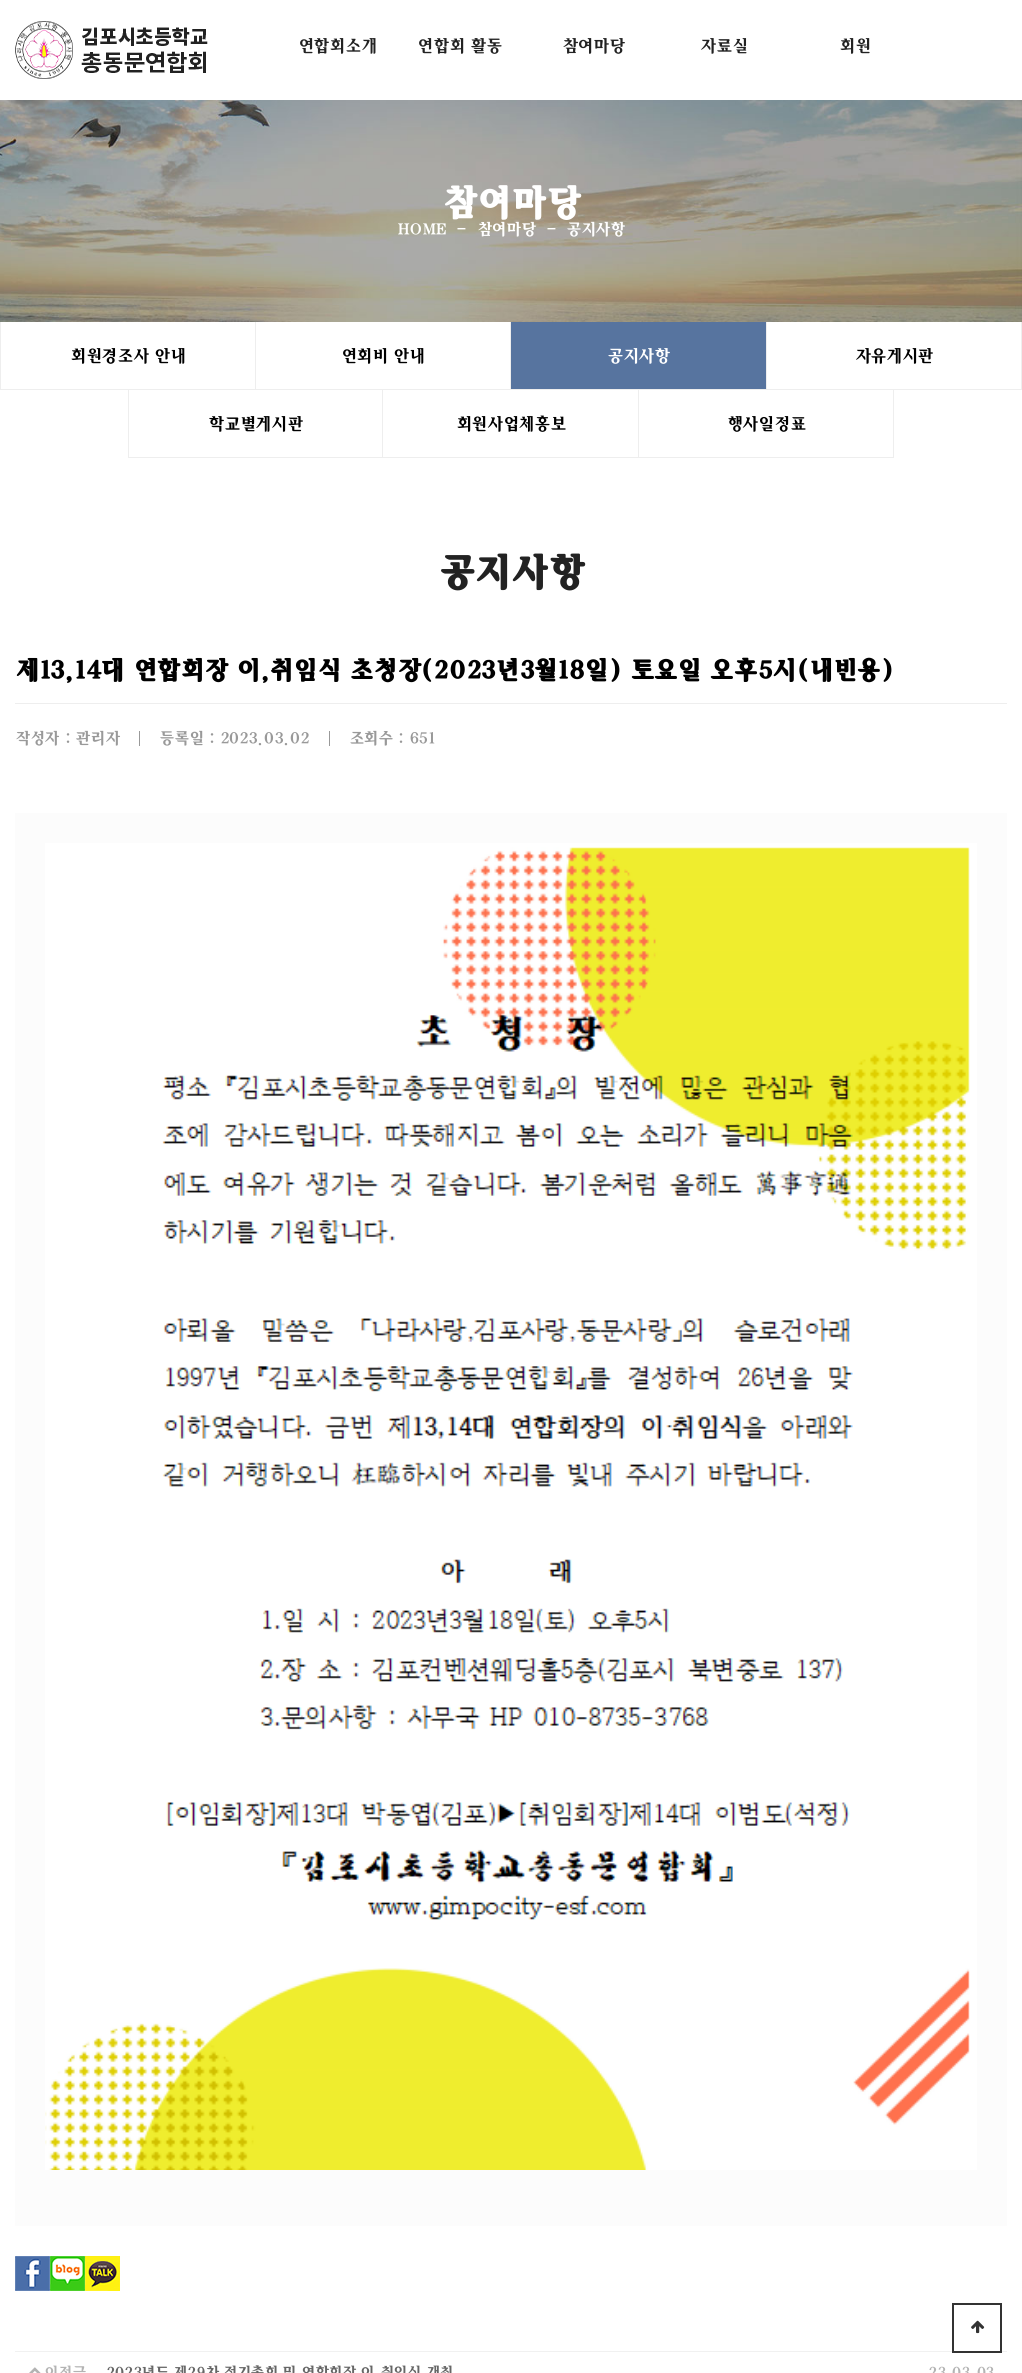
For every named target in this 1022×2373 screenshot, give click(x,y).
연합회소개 (337, 45)
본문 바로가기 (0, 0)
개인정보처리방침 (416, 2199)
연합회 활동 (459, 45)
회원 (854, 45)
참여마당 (593, 45)
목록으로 (513, 2005)
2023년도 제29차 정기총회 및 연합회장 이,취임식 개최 (279, 1854)
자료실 (723, 45)
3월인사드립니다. (161, 1896)
